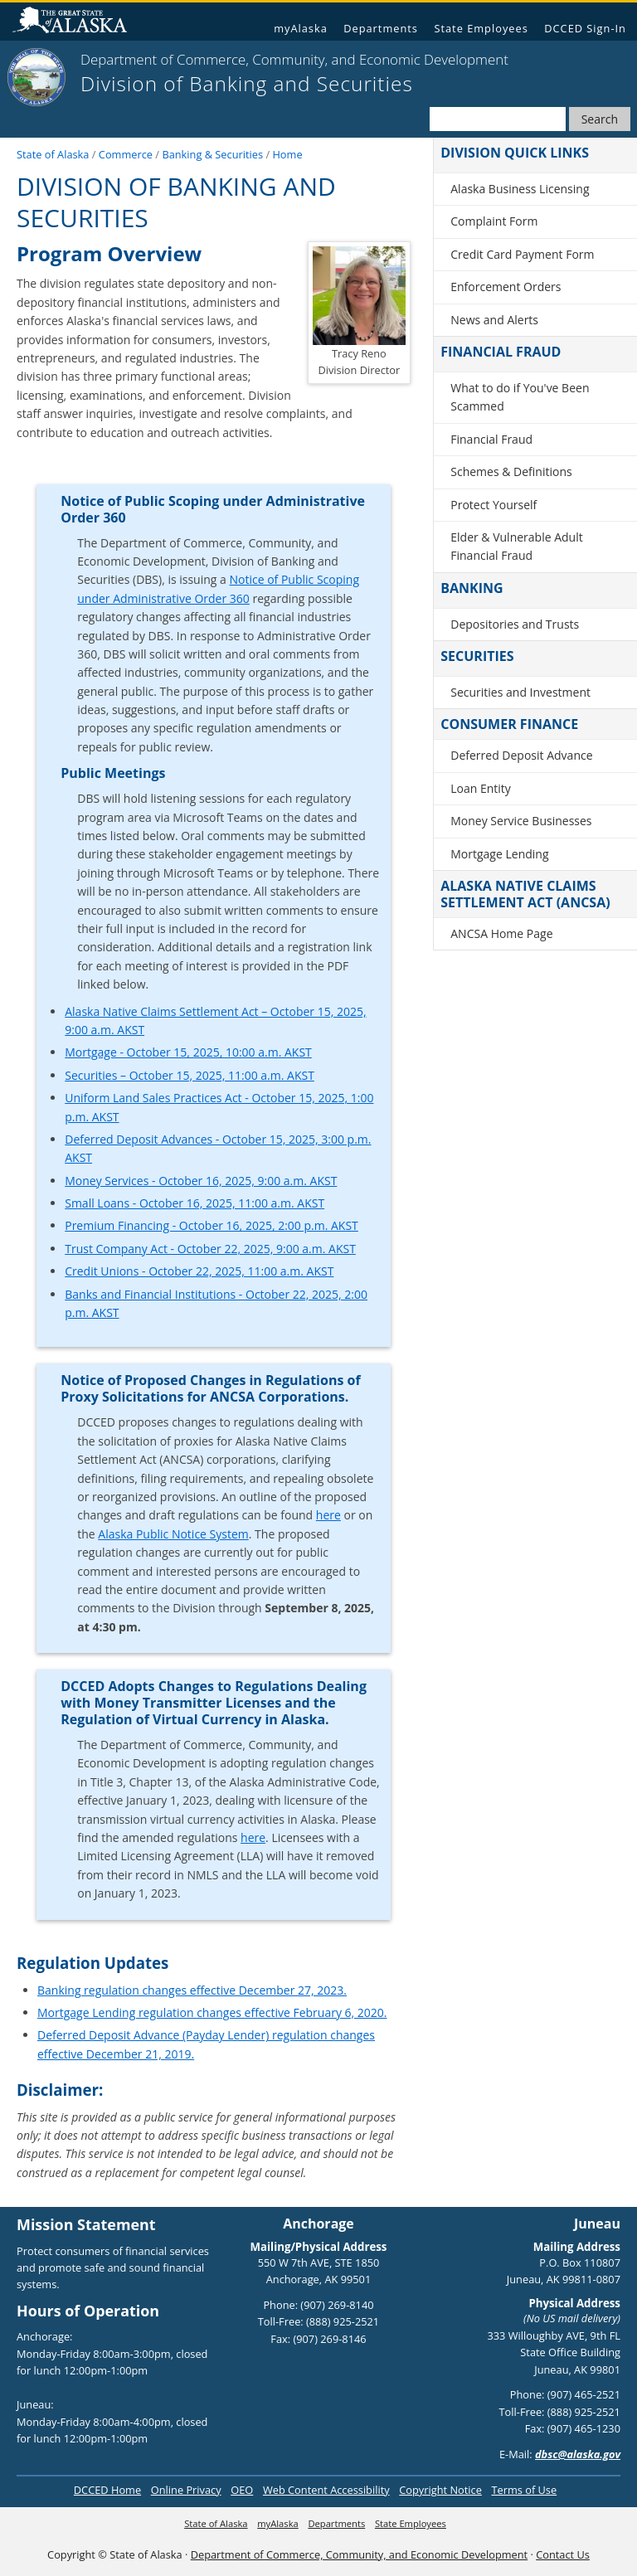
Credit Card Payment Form (522, 254)
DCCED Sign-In (585, 28)
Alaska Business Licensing (519, 189)
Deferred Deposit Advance (521, 755)
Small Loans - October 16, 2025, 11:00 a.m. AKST (194, 1203)
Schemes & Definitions (510, 471)
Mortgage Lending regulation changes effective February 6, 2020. (212, 2012)
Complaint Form (493, 221)
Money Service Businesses (520, 821)
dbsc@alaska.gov (577, 2454)
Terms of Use (524, 2489)
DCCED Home (107, 2489)
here (328, 1515)
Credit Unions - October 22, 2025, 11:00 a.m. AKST (199, 1271)
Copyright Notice (440, 2489)
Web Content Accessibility (326, 2489)
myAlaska (301, 28)
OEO (242, 2489)
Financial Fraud (491, 439)
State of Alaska (76, 22)
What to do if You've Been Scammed (519, 397)
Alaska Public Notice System (173, 1534)
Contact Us (563, 2554)
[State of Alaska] (36, 77)
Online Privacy (186, 2489)
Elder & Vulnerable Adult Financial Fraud (516, 546)
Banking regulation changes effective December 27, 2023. (192, 1990)
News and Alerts (494, 320)
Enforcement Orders (505, 286)
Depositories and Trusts (514, 624)
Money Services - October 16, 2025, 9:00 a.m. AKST (201, 1180)
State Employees (481, 28)
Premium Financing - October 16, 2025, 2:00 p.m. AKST (211, 1225)
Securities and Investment (520, 692)
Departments (380, 28)
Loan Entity (480, 788)
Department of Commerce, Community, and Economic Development (359, 2554)
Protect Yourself (493, 505)
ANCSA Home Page (501, 933)
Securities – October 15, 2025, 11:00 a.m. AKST (189, 1075)
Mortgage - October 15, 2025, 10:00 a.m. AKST (188, 1052)
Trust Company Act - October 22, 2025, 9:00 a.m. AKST (210, 1248)
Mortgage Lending (499, 854)
